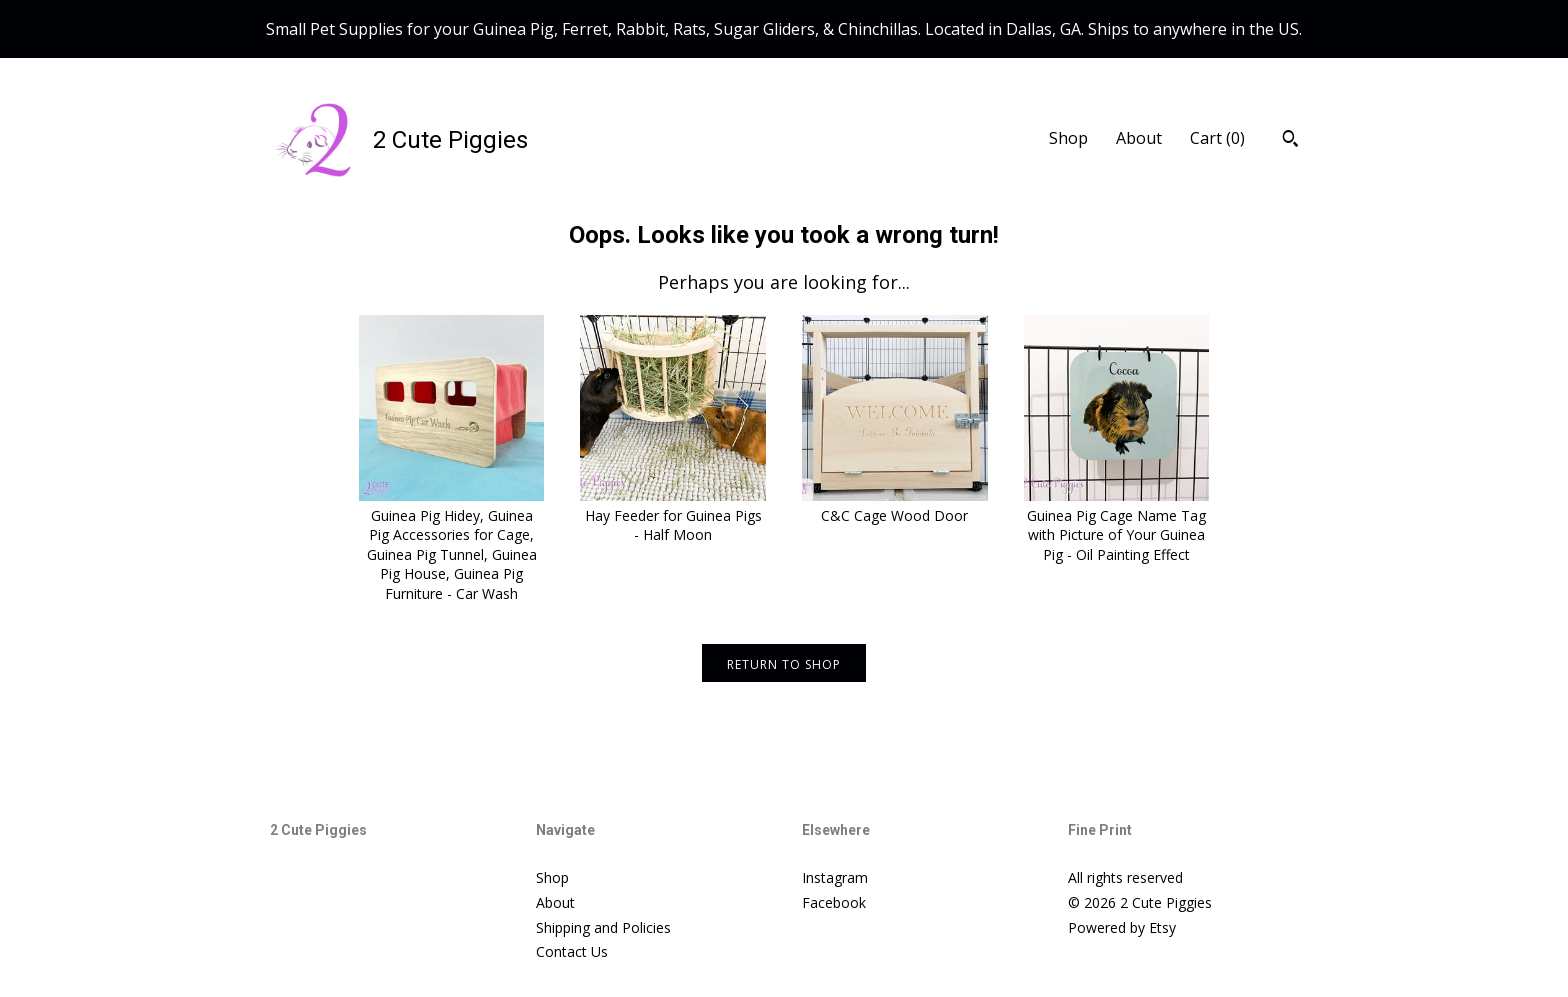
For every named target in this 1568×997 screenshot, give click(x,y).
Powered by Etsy (1122, 927)
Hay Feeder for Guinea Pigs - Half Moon (673, 515)
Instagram (835, 877)
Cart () (1217, 138)
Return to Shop (784, 664)
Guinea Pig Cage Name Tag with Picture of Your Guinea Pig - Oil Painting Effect (1117, 525)
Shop (1068, 138)
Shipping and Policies (603, 927)
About (1139, 138)
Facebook (834, 902)
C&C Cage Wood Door (895, 505)
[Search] (1290, 141)
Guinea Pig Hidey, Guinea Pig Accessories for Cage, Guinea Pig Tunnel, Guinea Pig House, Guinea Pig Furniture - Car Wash (452, 544)
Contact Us (572, 951)
